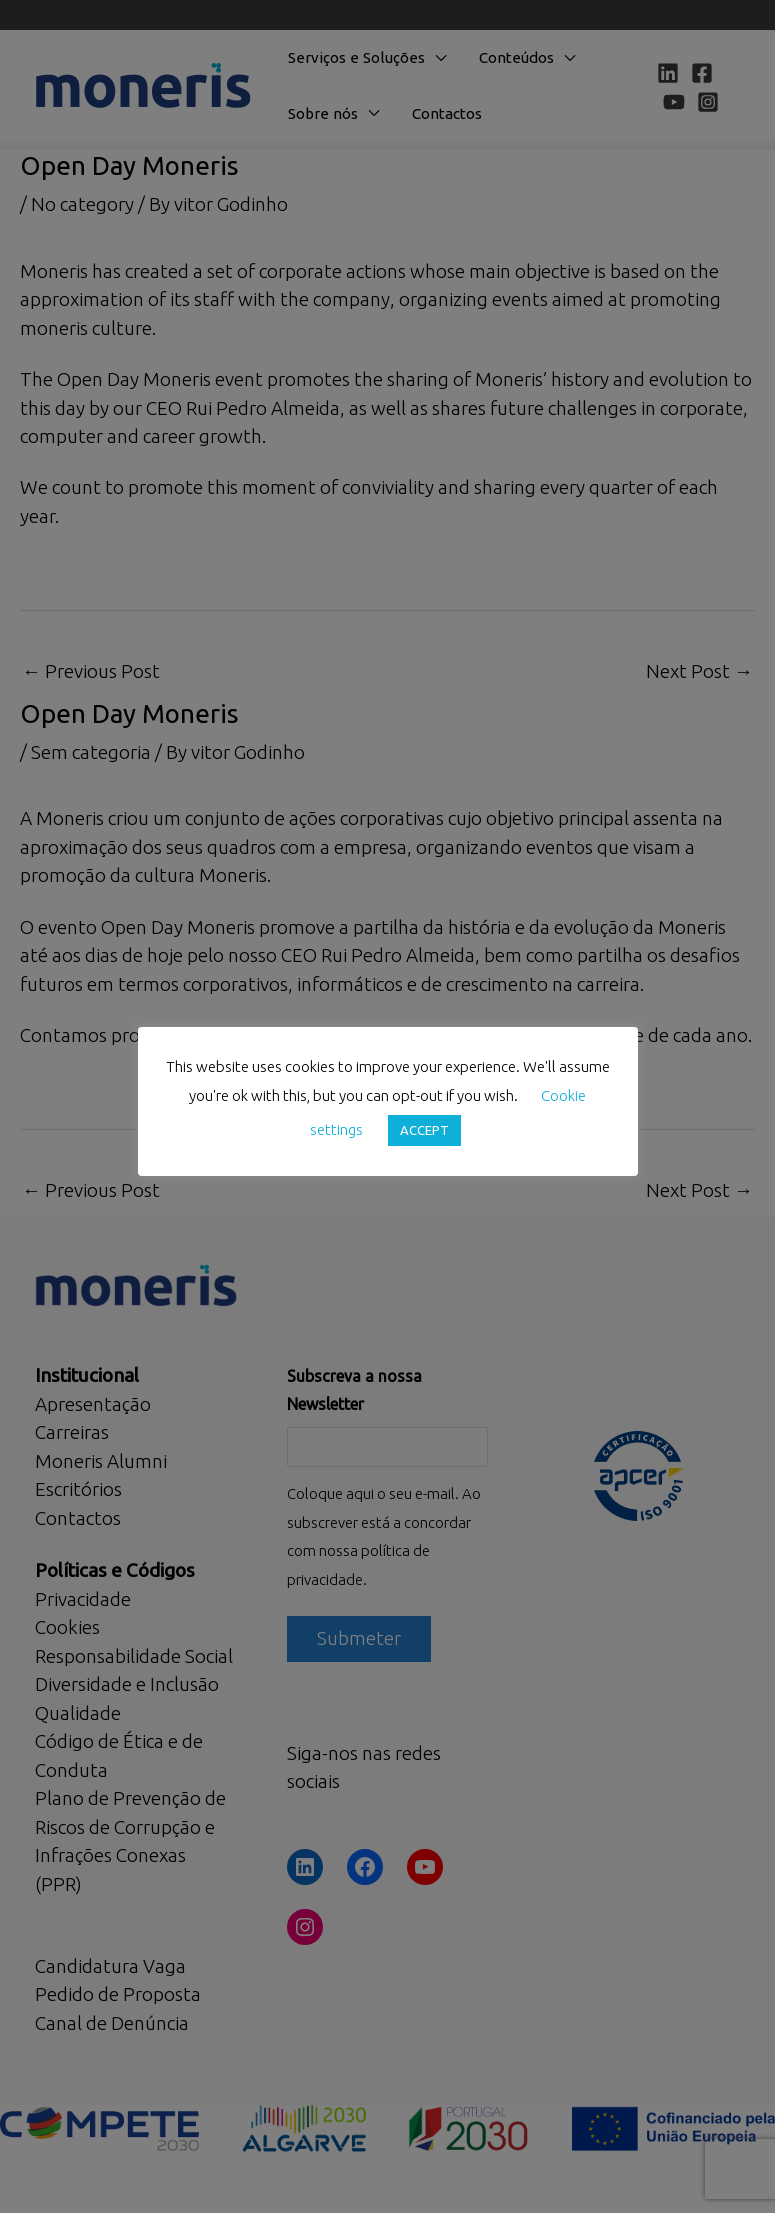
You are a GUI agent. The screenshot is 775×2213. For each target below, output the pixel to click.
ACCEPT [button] (424, 1130)
